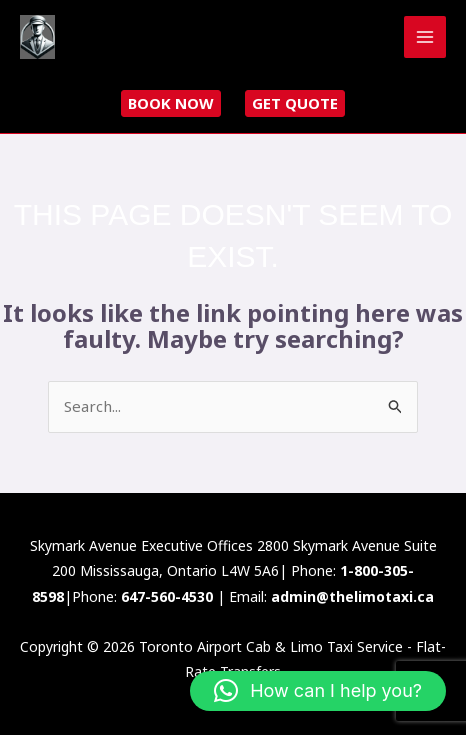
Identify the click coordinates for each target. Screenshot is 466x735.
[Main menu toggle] (425, 37)
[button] (318, 691)
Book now (171, 103)
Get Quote (295, 103)
